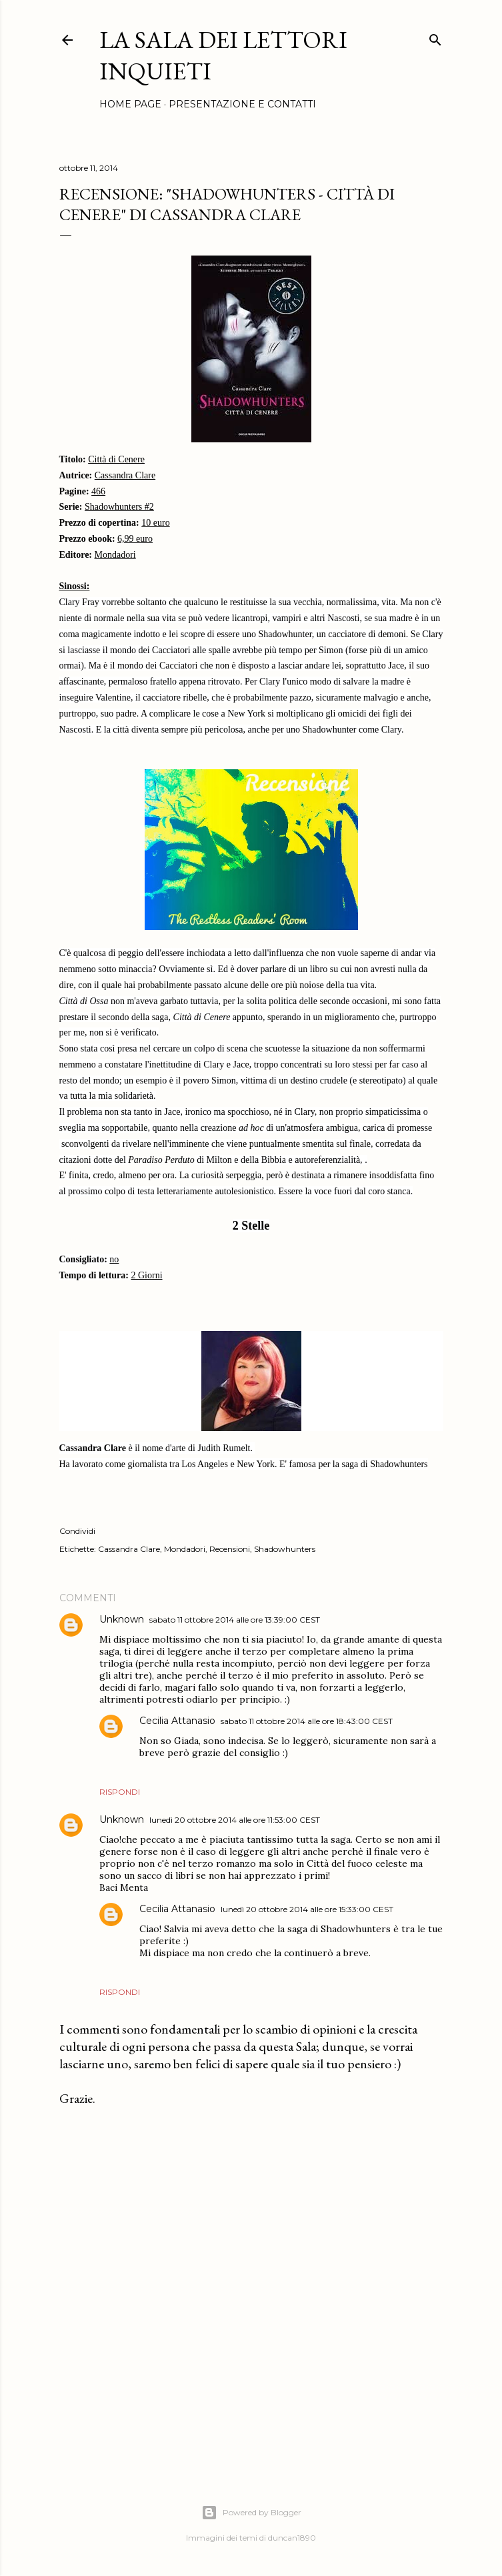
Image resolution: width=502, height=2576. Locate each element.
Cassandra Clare (129, 1549)
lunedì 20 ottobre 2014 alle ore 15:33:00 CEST (307, 1909)
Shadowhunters (284, 1549)
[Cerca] (435, 37)
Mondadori (184, 1549)
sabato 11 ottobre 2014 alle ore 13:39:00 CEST (234, 1620)
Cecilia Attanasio (177, 1721)
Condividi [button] (77, 1531)
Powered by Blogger (251, 2513)
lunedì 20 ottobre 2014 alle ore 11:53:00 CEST (234, 1820)
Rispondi (119, 1792)
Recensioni (229, 1549)
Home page (130, 104)
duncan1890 (292, 2538)
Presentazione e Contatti (242, 104)
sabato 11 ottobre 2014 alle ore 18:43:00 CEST (307, 1721)
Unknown (121, 1619)
